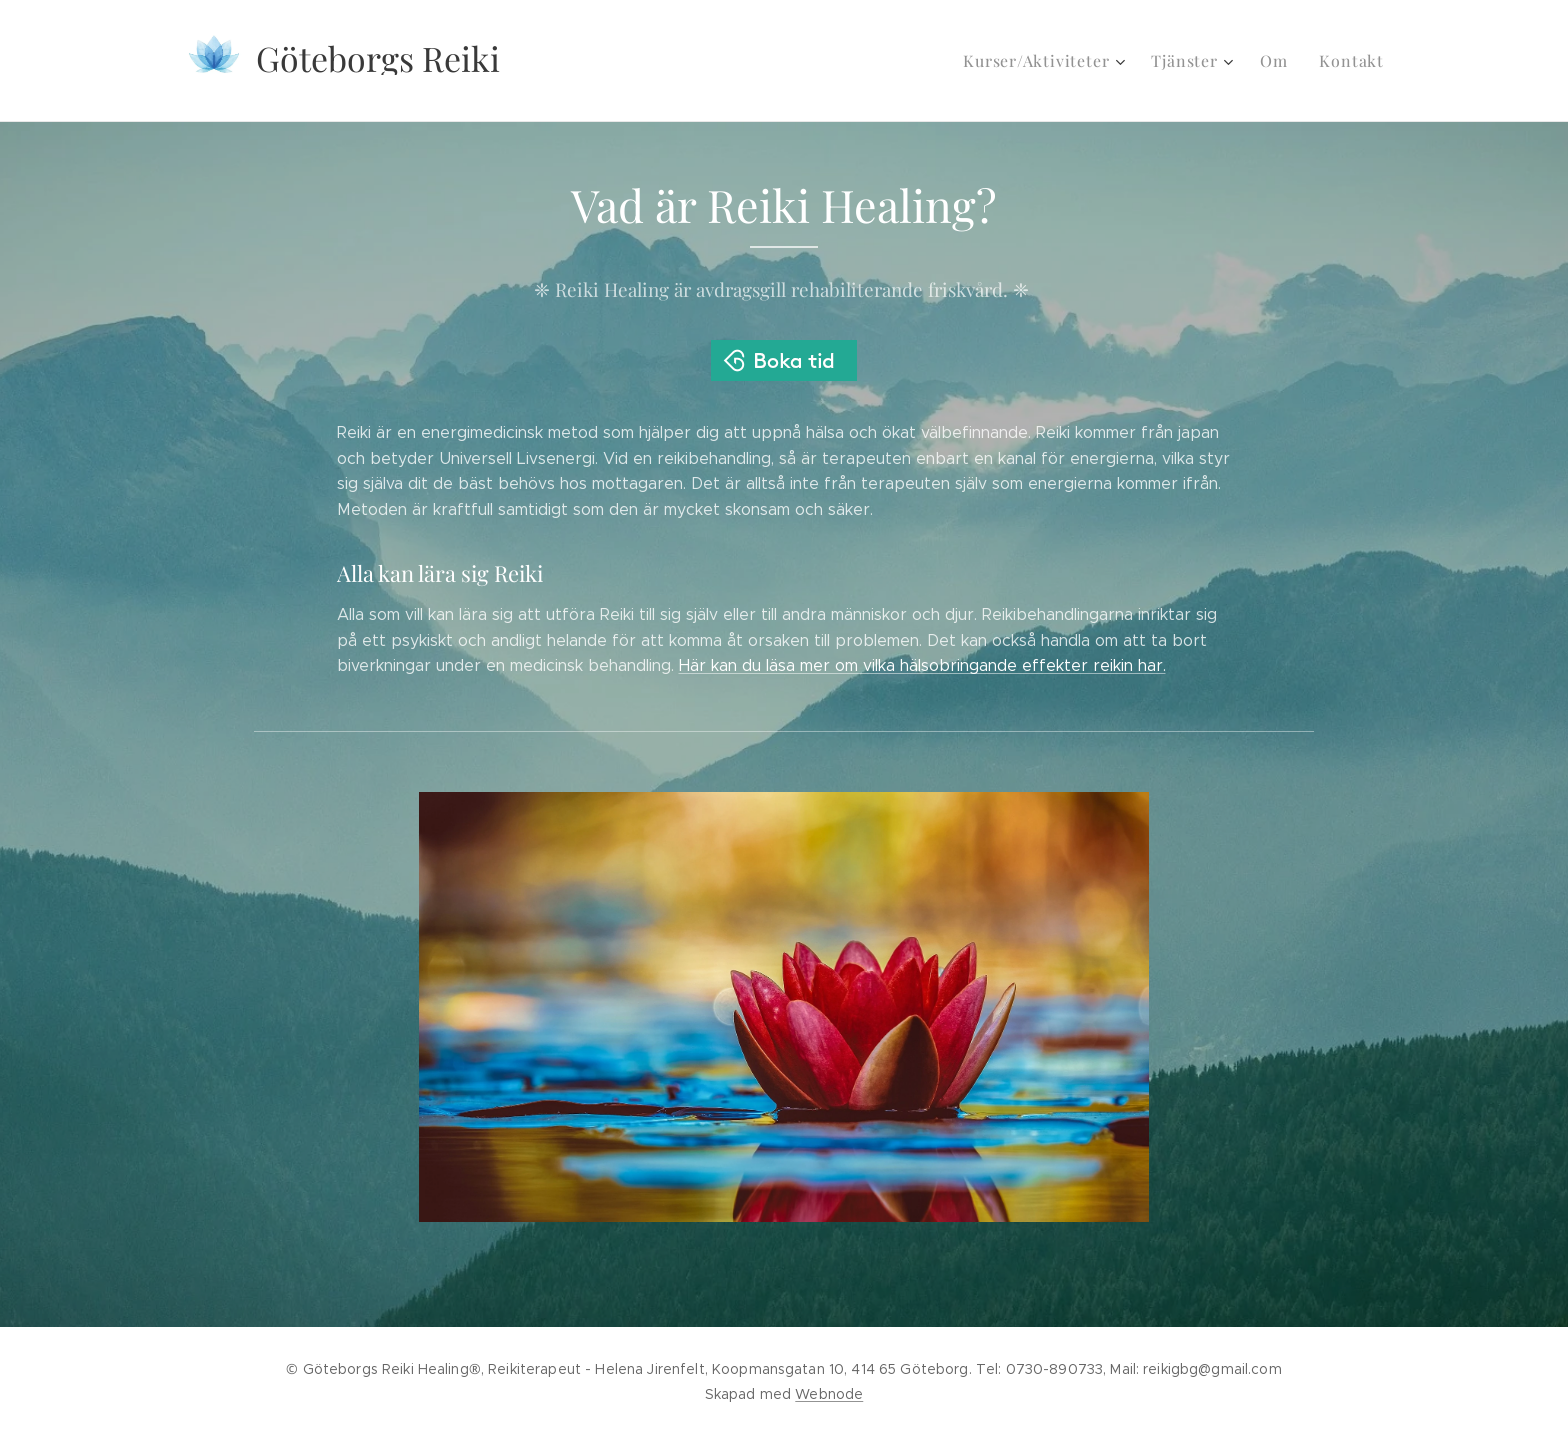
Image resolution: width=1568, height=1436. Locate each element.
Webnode (829, 1394)
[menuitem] (1059, 61)
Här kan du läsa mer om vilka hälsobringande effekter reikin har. (922, 665)
